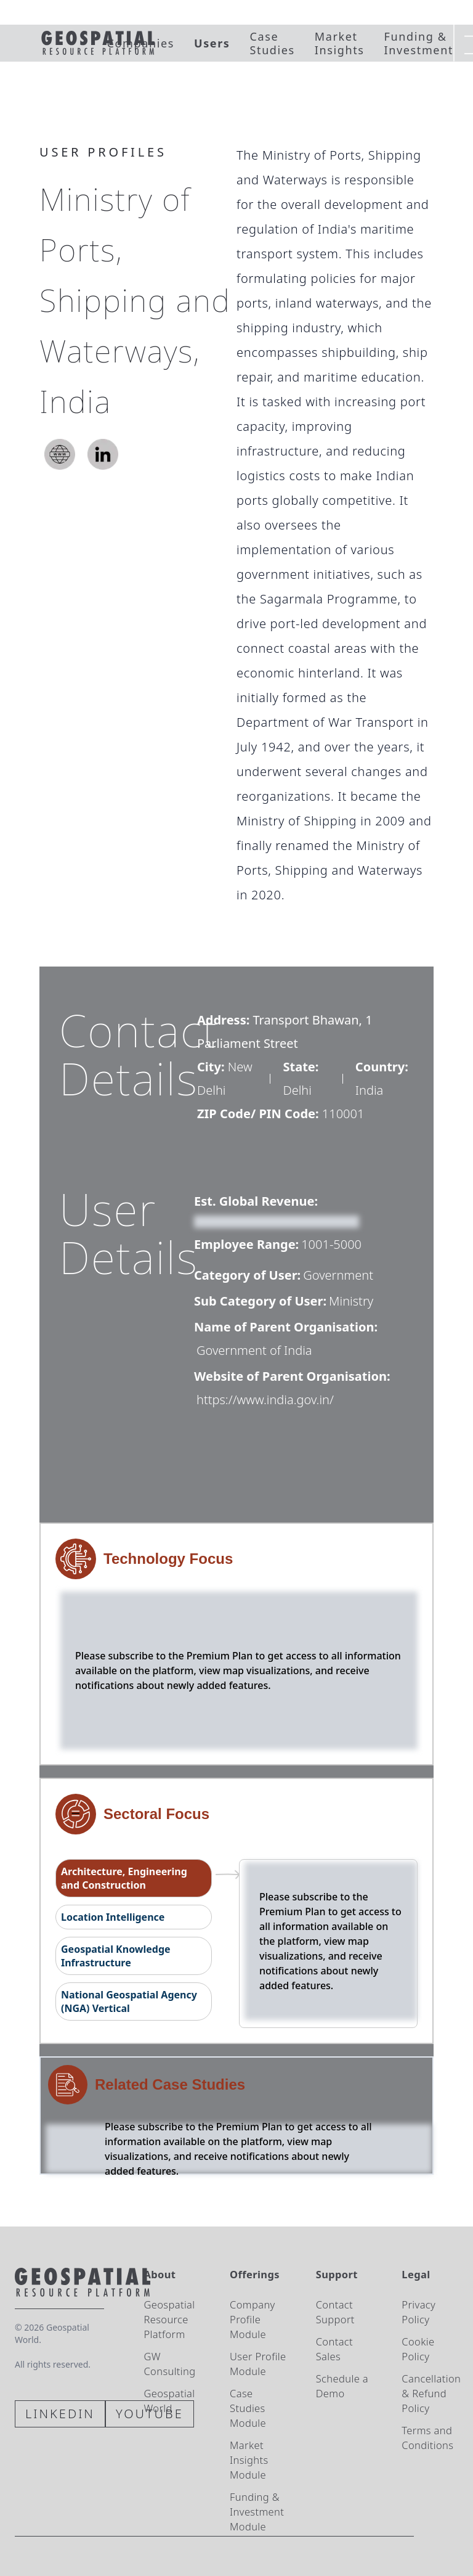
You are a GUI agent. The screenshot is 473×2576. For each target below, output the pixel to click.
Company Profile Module (252, 2319)
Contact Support (335, 2311)
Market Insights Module (249, 2460)
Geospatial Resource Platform (169, 2319)
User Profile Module (258, 2363)
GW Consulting (169, 2363)
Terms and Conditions (427, 2437)
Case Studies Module (248, 2408)
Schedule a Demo (342, 2385)
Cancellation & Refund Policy (431, 2393)
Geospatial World (169, 2400)
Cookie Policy (418, 2348)
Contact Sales (334, 2348)
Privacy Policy (418, 2311)
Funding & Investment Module (257, 2511)
